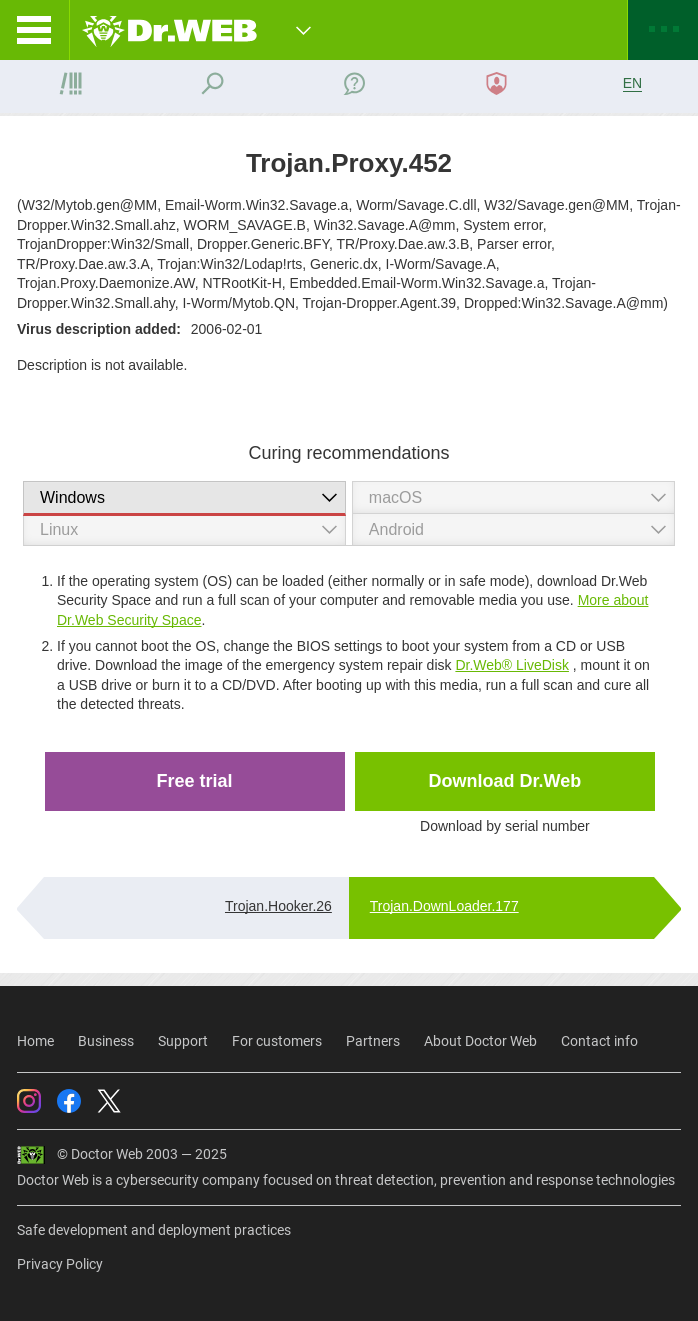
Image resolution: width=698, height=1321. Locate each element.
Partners (373, 1041)
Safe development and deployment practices (154, 1230)
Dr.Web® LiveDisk (512, 665)
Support (183, 1041)
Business (106, 1041)
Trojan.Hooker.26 (278, 906)
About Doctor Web (480, 1041)
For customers (277, 1041)
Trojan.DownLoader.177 (444, 906)
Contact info (599, 1041)
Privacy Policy (60, 1264)
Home (35, 1041)
